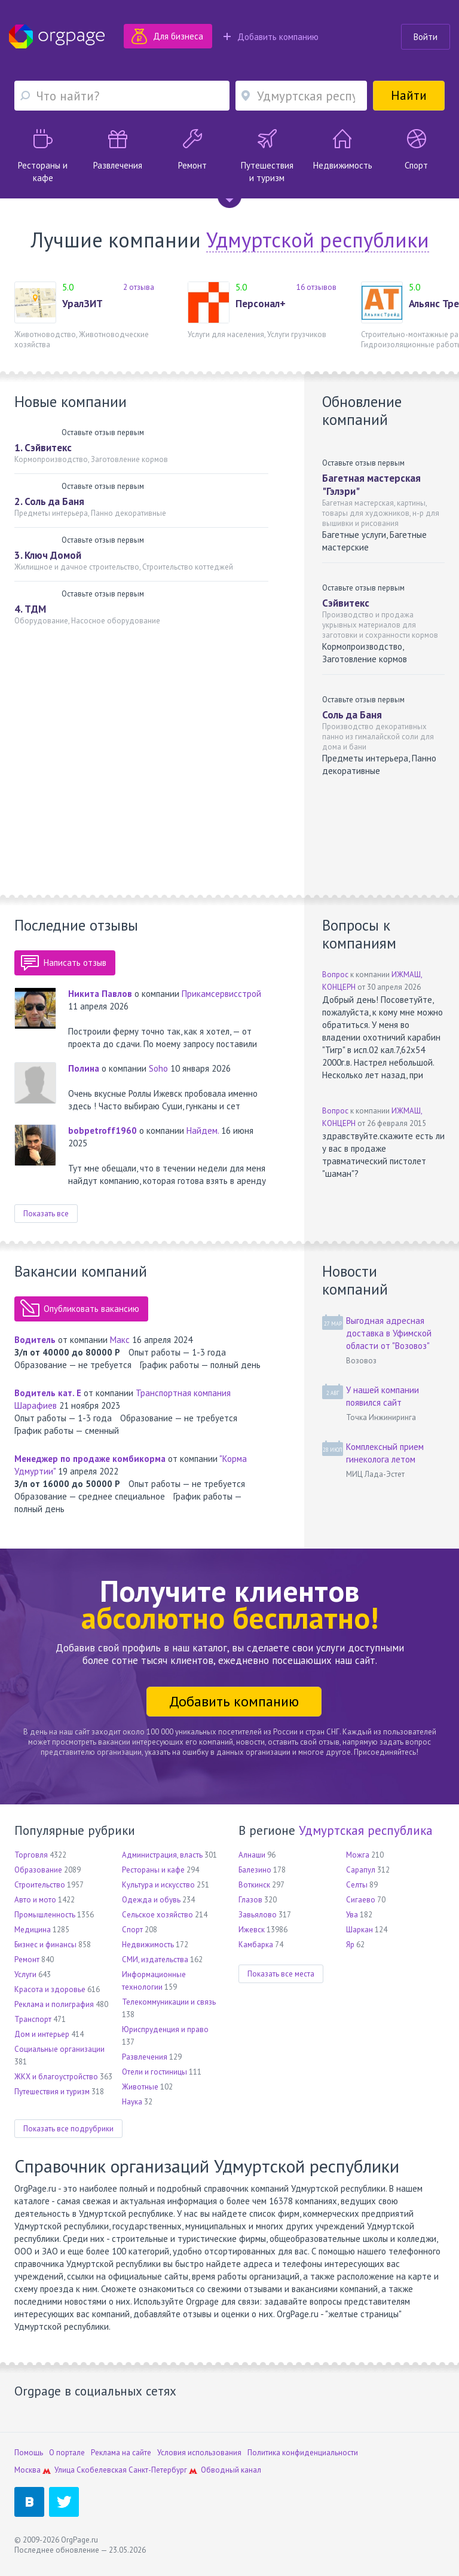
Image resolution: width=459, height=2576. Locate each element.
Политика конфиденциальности (302, 2452)
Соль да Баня (352, 714)
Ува (352, 1915)
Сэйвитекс (345, 603)
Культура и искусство (158, 1885)
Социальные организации (59, 2049)
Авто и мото (35, 1900)
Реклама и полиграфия (54, 2004)
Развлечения (144, 2057)
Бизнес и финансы (45, 1944)
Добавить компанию (271, 36)
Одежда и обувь (151, 1900)
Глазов (250, 1900)
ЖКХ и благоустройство (56, 2077)
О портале (67, 2452)
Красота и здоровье (49, 1989)
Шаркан (359, 1930)
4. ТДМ (30, 609)
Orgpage (57, 36)
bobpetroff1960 (102, 1130)
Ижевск (251, 1930)
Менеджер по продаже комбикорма (90, 1458)
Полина (83, 1068)
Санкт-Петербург (157, 2470)
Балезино (254, 1870)
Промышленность (44, 1915)
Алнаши (251, 1855)
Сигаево (360, 1900)
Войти (425, 36)
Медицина (32, 1930)
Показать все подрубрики (68, 2129)
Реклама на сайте (121, 2452)
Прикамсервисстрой (221, 993)
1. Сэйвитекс (43, 447)
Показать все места (280, 1974)
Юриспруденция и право (165, 2029)
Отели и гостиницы (154, 2072)
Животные (140, 2087)
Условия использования (199, 2452)
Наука (132, 2102)
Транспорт (32, 2019)
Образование (38, 1870)
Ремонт (26, 1959)
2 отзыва (138, 287)
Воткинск (254, 1885)
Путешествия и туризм (52, 2092)
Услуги (25, 1974)
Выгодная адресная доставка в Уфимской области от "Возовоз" (389, 1333)
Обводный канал (231, 2470)
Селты (357, 1885)
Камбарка (255, 1944)
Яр (350, 1944)
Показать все (46, 1214)
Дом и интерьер (41, 2034)
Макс (120, 1339)
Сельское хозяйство (157, 1915)
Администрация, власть (162, 1855)
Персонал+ (260, 303)
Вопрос (335, 974)
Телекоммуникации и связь (169, 2002)
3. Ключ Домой (47, 555)
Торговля (31, 1855)
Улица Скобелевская (90, 2470)
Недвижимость (148, 1944)
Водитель (35, 1339)
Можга (357, 1855)
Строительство (39, 1885)
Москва (27, 2470)
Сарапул (360, 1870)
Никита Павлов (100, 993)
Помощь (28, 2452)
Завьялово (257, 1915)
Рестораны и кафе (153, 1870)
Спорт (132, 1930)
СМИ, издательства (155, 1959)
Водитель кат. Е (47, 1393)
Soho (158, 1068)
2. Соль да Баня (49, 501)
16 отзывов (316, 287)
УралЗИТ (82, 303)
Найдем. (202, 1130)
